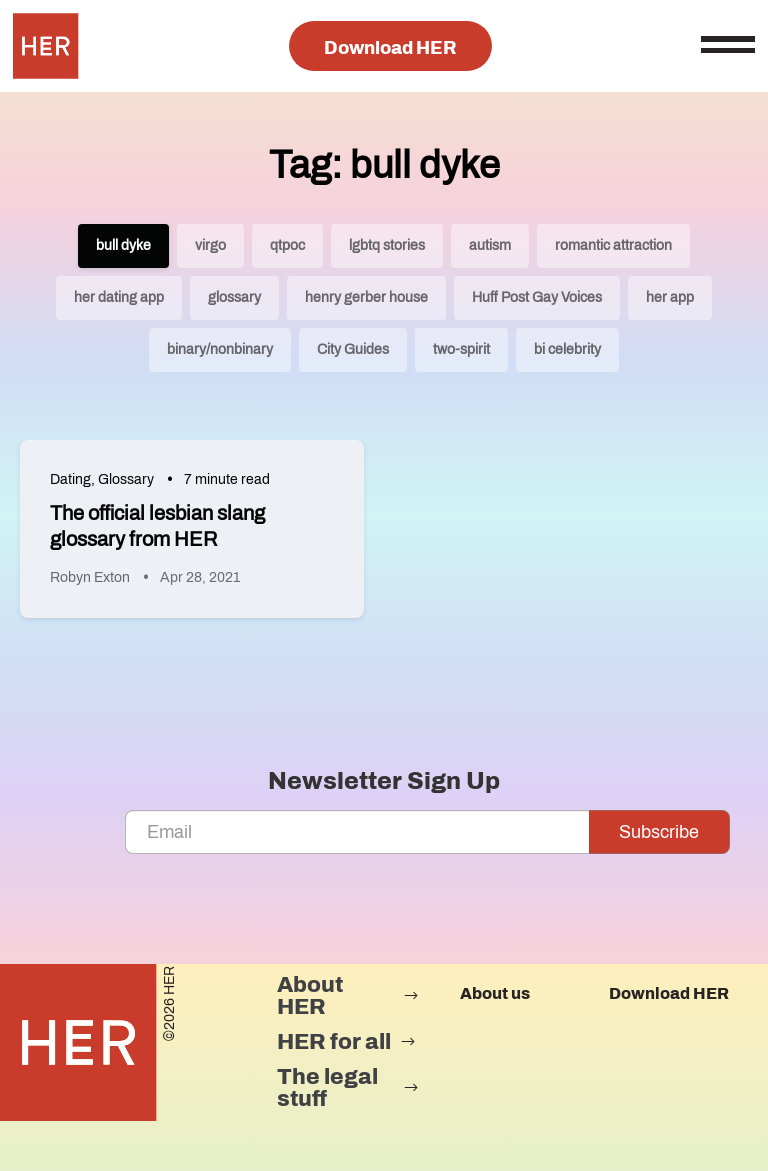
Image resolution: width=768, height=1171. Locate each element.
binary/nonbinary (220, 349)
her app (670, 297)
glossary (234, 297)
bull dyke (123, 245)
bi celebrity (567, 349)
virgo (210, 245)
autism (490, 245)
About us (495, 993)
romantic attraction (613, 245)
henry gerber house (366, 297)
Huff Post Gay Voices (537, 297)
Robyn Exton (90, 577)
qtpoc (287, 245)
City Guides (353, 349)
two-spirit (461, 349)
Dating (70, 479)
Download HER (390, 48)
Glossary (126, 479)
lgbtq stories (387, 245)
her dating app (119, 297)
